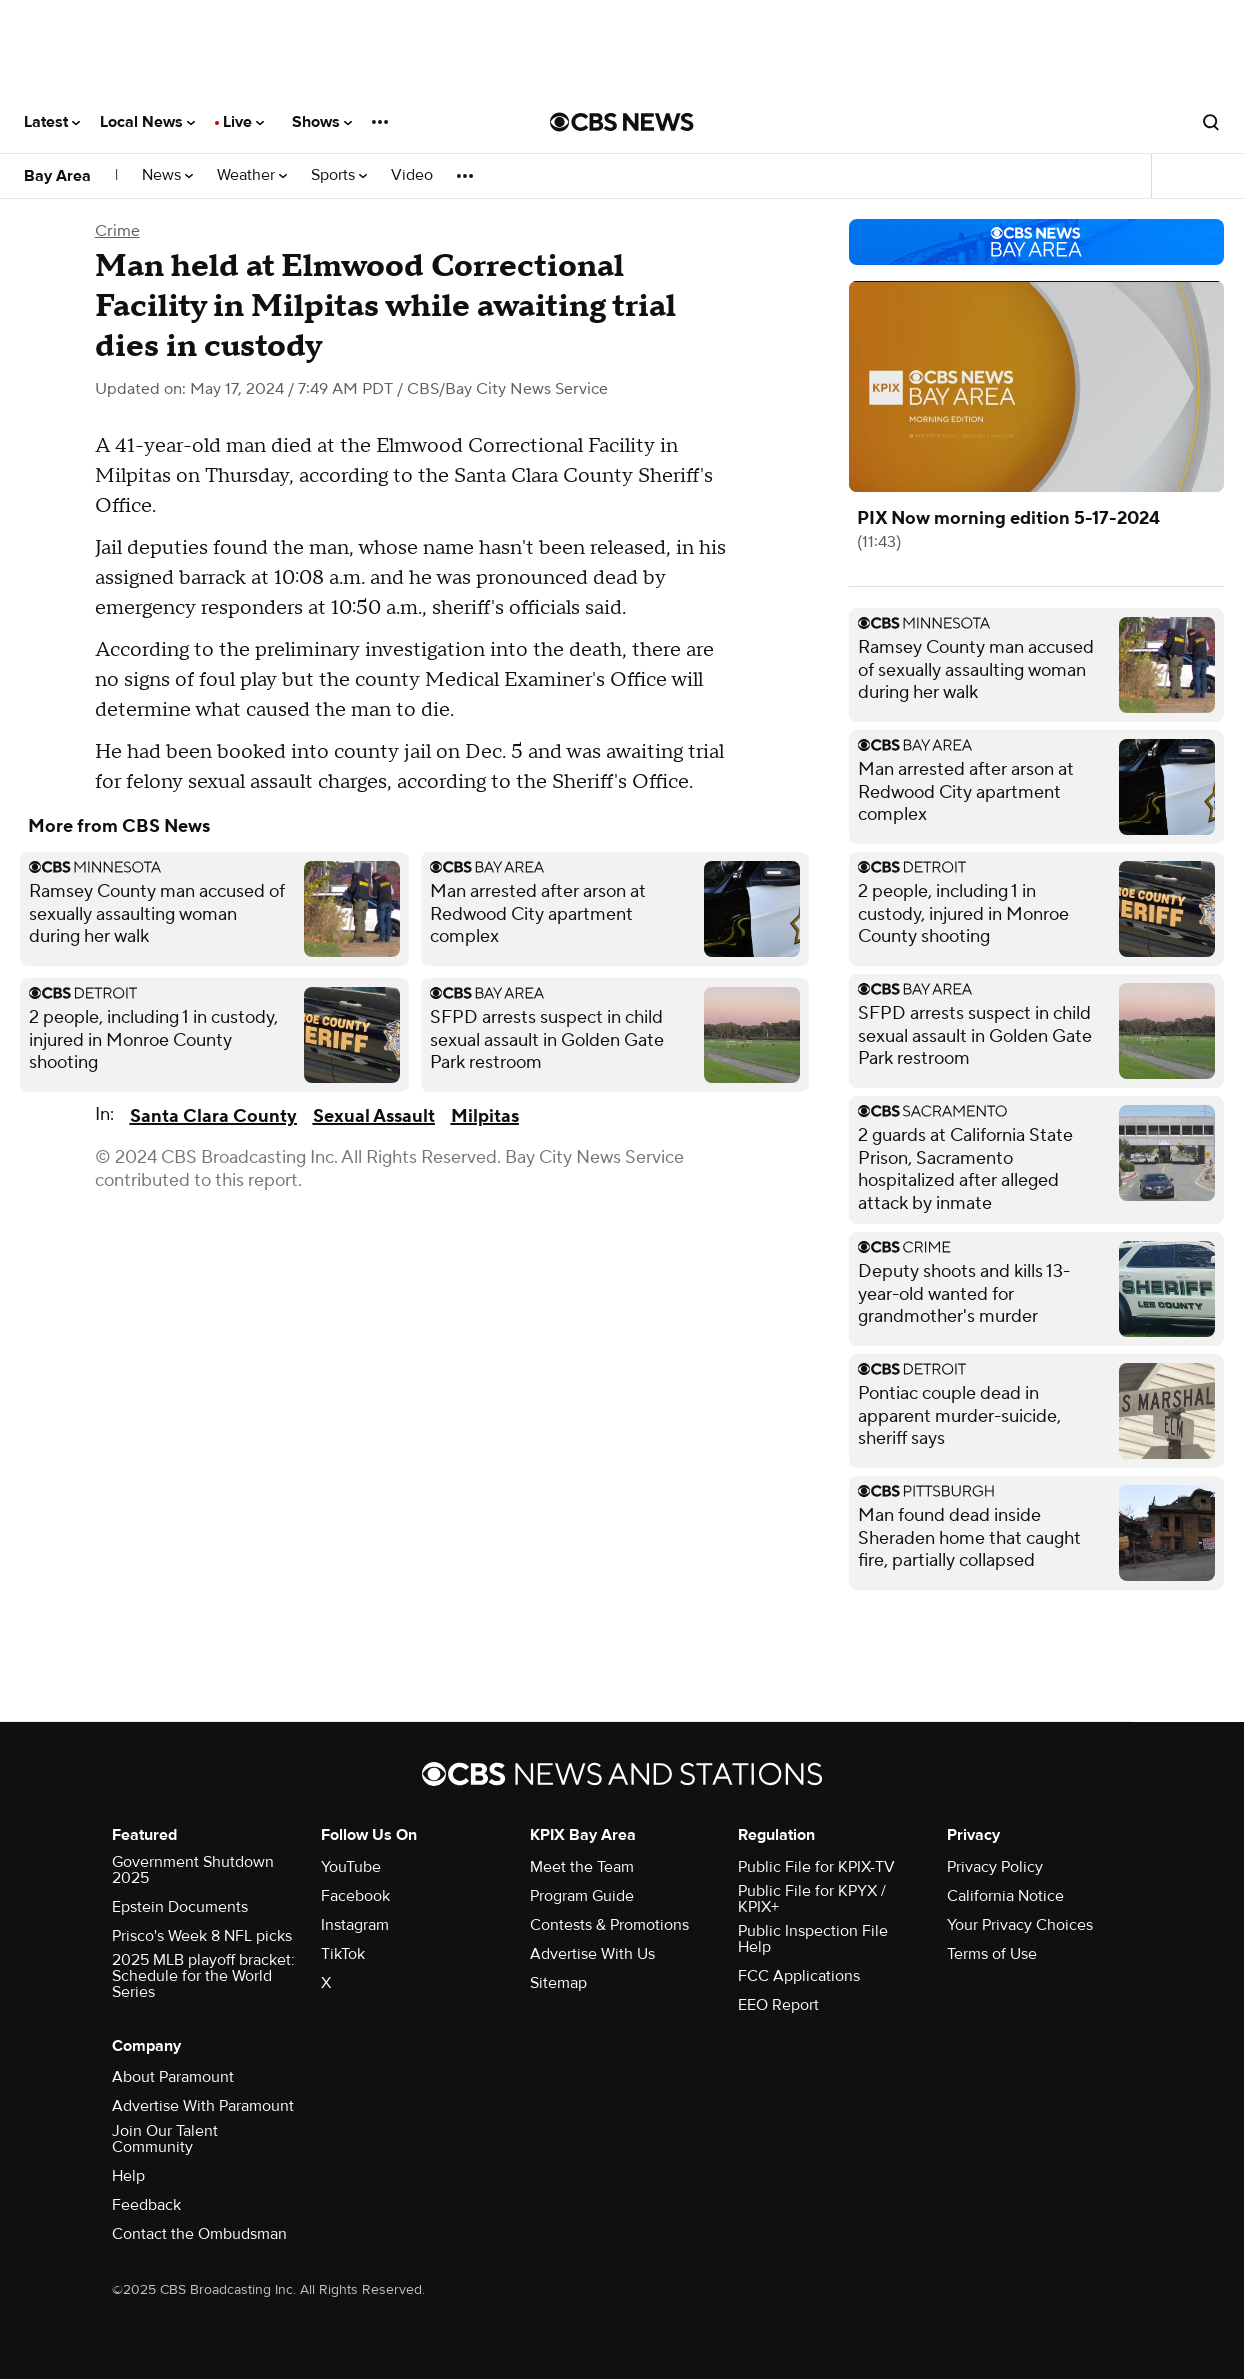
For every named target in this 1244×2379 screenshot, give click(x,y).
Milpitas (485, 1116)
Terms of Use (992, 1954)
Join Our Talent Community (165, 2139)
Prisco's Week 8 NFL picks (202, 1936)
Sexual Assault (374, 1116)
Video (412, 175)
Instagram (355, 1925)
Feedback (146, 2205)
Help (128, 2176)
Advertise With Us (592, 1954)
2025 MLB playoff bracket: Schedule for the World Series (203, 1976)
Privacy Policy (995, 1867)
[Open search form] (1211, 122)
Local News (147, 122)
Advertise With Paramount (203, 2106)
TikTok (343, 1954)
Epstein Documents (180, 1907)
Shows (322, 122)
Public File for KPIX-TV (816, 1867)
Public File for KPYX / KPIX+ (812, 1899)
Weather (252, 175)
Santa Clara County (213, 1116)
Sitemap (558, 1983)
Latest (52, 122)
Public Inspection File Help (813, 1939)
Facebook (355, 1896)
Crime (117, 231)
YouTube (351, 1867)
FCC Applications (799, 1976)
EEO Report (778, 2005)
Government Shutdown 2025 (193, 1870)
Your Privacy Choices (1020, 1925)
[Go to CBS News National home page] (622, 122)
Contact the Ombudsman (199, 2234)
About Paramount (173, 2077)
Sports (339, 175)
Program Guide (582, 1896)
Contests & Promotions (609, 1925)
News (167, 175)
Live (243, 122)
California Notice (1005, 1896)
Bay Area (57, 176)
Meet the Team (582, 1867)
